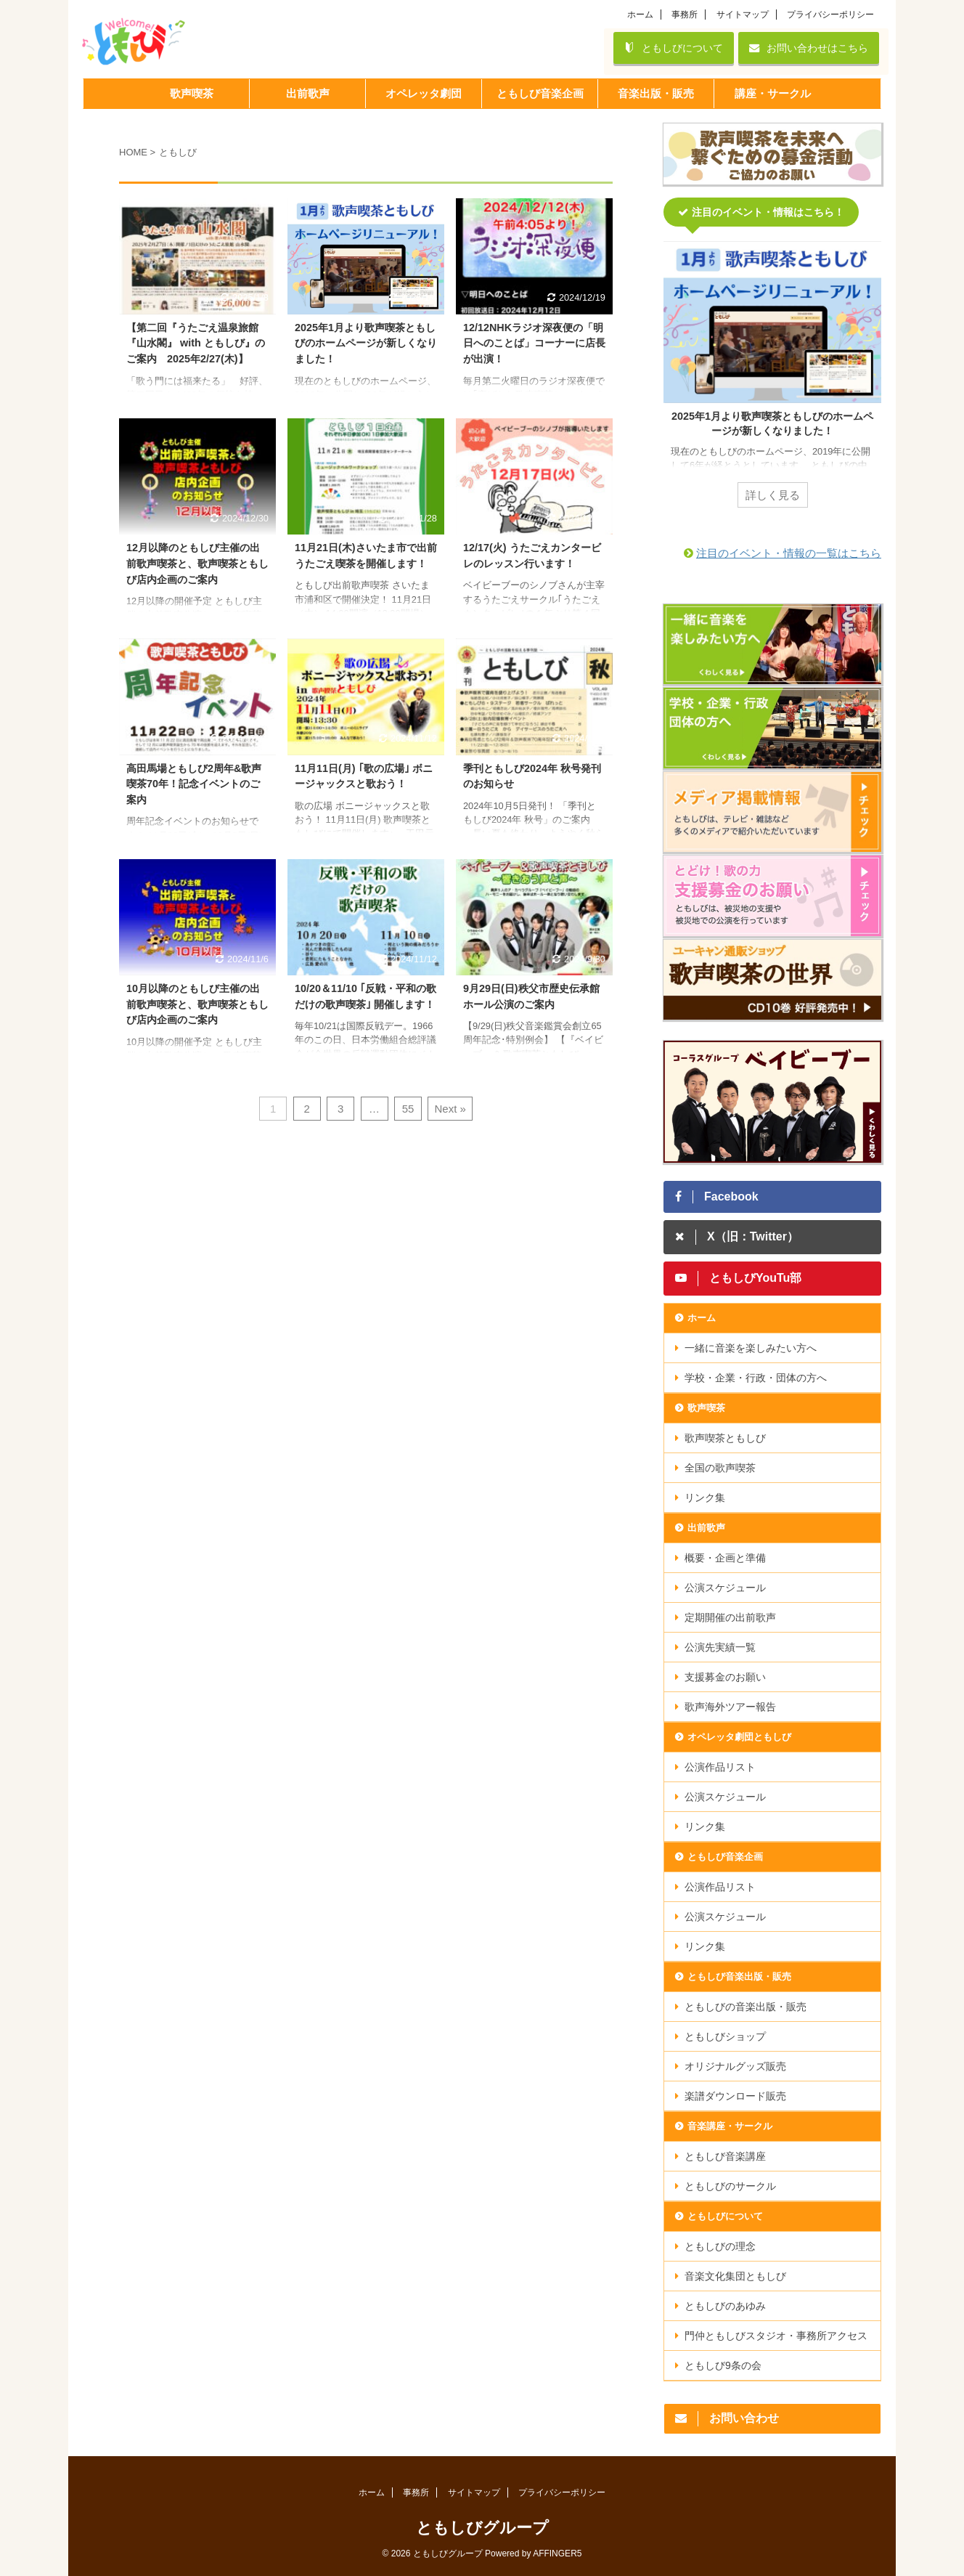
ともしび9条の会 (723, 2365)
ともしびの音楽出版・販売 (745, 2006)
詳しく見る (773, 495)
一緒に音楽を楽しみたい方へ (751, 1348)
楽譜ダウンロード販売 (735, 2096)
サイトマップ (742, 14)
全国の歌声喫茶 (720, 1468)
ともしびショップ (725, 2036)
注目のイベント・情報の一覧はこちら (788, 553)
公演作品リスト (720, 1767)
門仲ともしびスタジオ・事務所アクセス (776, 2335)
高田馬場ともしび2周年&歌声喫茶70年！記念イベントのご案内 (193, 784)
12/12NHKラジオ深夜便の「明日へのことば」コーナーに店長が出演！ (534, 343)
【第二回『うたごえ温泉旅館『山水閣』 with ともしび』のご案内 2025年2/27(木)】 (195, 343)
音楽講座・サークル (729, 2126)
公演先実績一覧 (720, 1647)
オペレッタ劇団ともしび (739, 1736)
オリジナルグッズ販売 (735, 2066)
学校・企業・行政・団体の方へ (756, 1378)
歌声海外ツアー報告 (730, 1706)
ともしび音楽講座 (725, 2156)
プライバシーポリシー (830, 14)
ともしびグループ (482, 2528)
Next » (449, 1108)
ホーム (640, 14)
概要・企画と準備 (725, 1558)
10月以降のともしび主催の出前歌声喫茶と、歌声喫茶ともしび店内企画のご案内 (197, 1004)
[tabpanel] (772, 383)
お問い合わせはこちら (808, 48)
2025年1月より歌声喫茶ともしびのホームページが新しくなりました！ (366, 343)
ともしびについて (673, 48)
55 (408, 1108)
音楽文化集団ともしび (735, 2276)
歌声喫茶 (706, 1407)
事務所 (684, 14)
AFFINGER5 (557, 2553)
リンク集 (705, 1497)
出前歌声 (706, 1527)
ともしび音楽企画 (725, 1856)
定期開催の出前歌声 (730, 1617)
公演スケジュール (725, 1587)
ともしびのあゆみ (725, 2306)
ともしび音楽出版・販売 (739, 1976)
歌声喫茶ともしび (725, 1438)
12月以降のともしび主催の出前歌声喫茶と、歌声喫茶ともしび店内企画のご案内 (197, 563)
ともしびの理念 (720, 2246)
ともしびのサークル (730, 2186)
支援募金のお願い (725, 1677)
